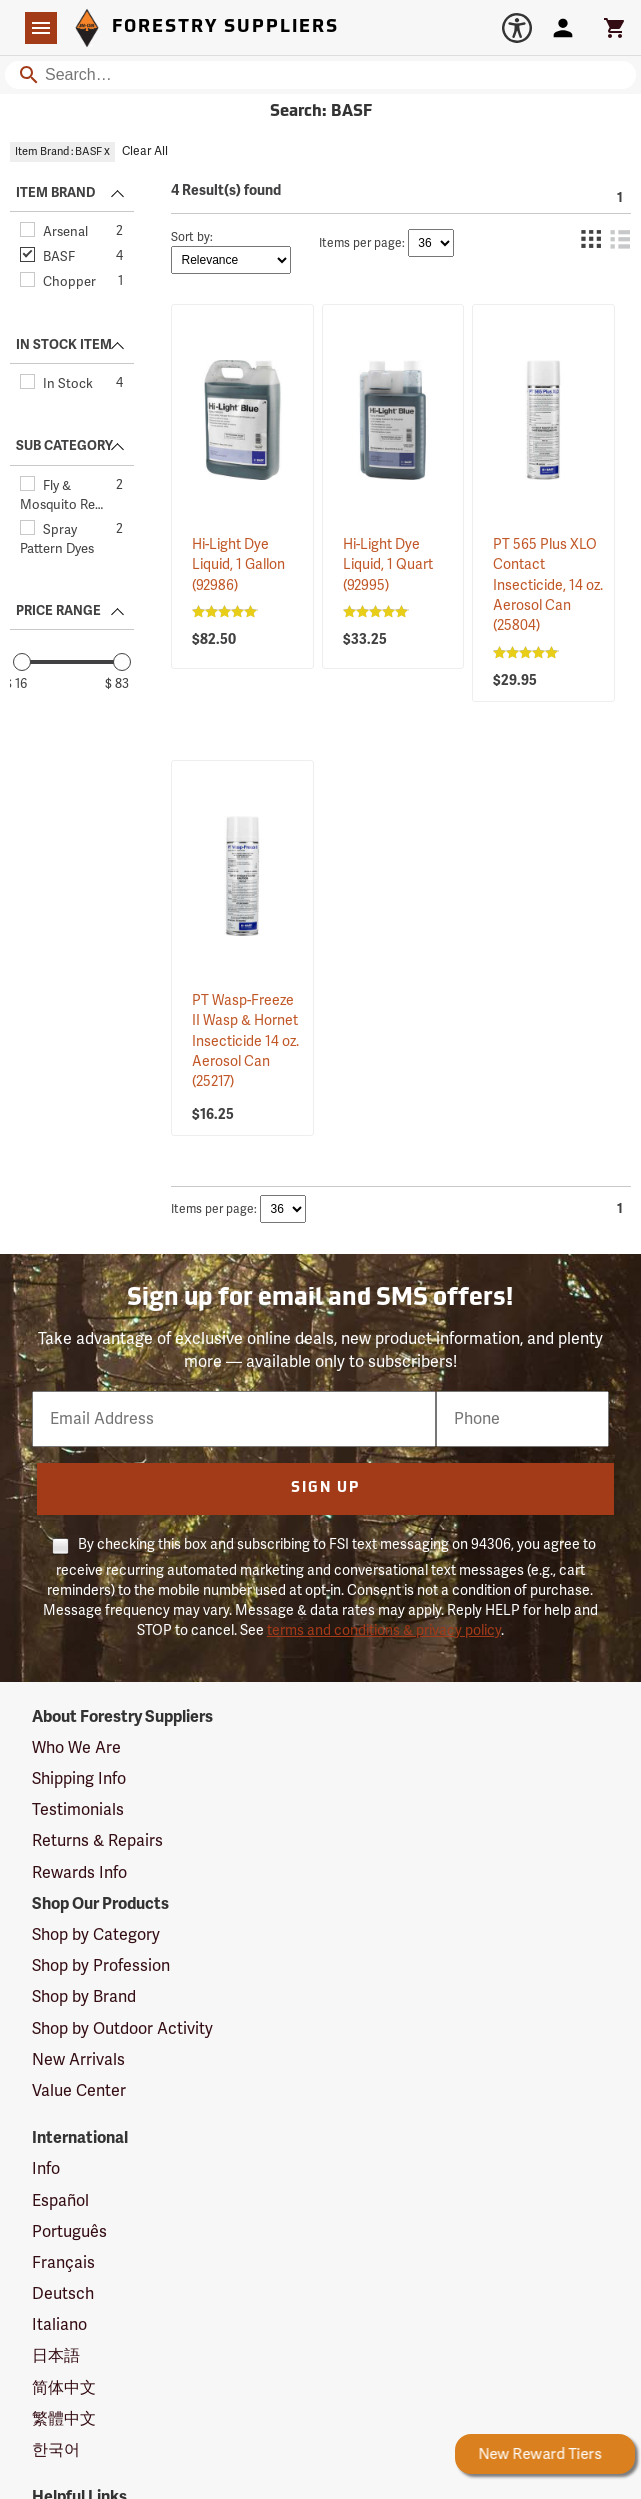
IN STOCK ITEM (64, 345)
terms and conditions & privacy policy (384, 1630)
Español (60, 2201)
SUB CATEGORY (64, 446)
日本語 (56, 2356)
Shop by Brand (84, 1997)
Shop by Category (96, 1935)
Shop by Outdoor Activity (122, 2029)
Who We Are (76, 1748)
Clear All (145, 151)
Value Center (79, 2091)
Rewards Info (79, 1873)
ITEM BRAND (55, 193)
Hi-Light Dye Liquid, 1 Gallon (238, 565)
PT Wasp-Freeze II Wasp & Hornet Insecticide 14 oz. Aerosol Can (245, 1041)
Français (63, 2263)
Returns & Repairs (97, 1841)
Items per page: (362, 243)
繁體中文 (64, 2419)
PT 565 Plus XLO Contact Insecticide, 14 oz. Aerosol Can (548, 585)
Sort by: (192, 237)
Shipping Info (79, 1779)
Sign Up (325, 1488)
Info (46, 2169)
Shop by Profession (101, 1966)
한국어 (56, 2450)
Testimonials (78, 1810)
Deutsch (63, 2294)
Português (69, 2232)
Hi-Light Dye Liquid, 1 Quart (388, 565)
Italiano (59, 2325)
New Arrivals (78, 2060)
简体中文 (64, 2388)
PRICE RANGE (58, 611)
